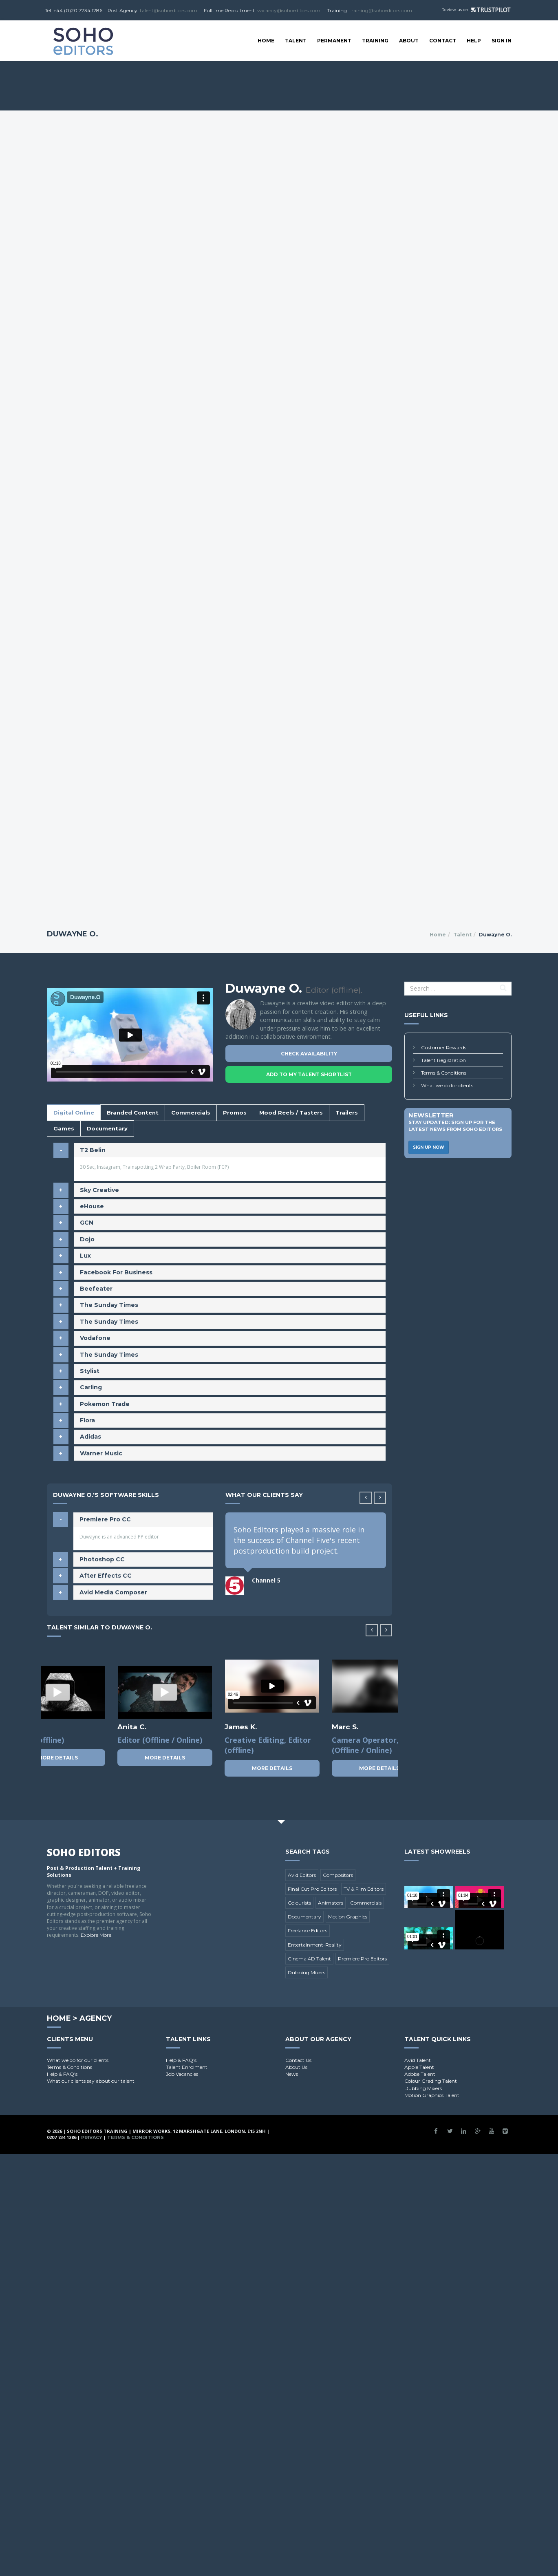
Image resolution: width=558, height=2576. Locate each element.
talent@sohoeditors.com (168, 10)
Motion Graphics (347, 1917)
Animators (330, 1903)
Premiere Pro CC (105, 1519)
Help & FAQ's (62, 2074)
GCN (86, 1222)
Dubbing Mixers (306, 1972)
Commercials (190, 1112)
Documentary (107, 1128)
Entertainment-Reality (315, 1945)
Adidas (90, 1436)
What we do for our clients (77, 2060)
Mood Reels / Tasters (291, 1112)
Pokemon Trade (105, 1404)
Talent (296, 41)
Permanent (334, 41)
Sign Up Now (428, 1147)
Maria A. (347, 1727)
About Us (296, 2067)
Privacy (91, 2137)
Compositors (338, 1875)
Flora (87, 1420)
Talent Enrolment (186, 2067)
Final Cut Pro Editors (312, 1889)
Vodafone (95, 1338)
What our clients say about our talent (91, 2081)
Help (474, 41)
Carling (91, 1387)
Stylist (89, 1371)
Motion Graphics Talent (431, 2095)
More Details (57, 1758)
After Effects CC (105, 1575)
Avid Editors (302, 1875)
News (291, 2074)
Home (266, 41)
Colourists (299, 1903)
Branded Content (133, 1112)
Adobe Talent (419, 2074)
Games (63, 1128)
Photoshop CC (102, 1559)
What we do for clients (447, 1085)
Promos (235, 1112)
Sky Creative (99, 1190)
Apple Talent (419, 2067)
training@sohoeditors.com (380, 10)
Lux (85, 1255)
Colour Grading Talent (430, 2081)
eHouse (92, 1206)
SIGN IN (502, 41)
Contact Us (298, 2060)
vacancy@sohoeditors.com (288, 10)
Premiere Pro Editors (362, 1959)
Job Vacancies (182, 2074)
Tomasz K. (243, 1727)
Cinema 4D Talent (309, 1959)
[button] (380, 1498)
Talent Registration (443, 1060)
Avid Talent (417, 2060)
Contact (442, 41)
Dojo (87, 1239)
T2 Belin (93, 1150)
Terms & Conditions (443, 1073)
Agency (95, 2018)
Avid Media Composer (113, 1592)
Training (375, 41)
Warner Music (101, 1453)
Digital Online (73, 1112)
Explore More (96, 1935)
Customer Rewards (443, 1047)
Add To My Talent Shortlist (309, 1074)
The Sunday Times (109, 1305)
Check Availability (309, 1054)
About (409, 41)
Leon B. (131, 1727)
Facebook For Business (116, 1272)
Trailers (346, 1112)
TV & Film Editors (364, 1889)
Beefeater (96, 1288)
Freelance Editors (307, 1930)
